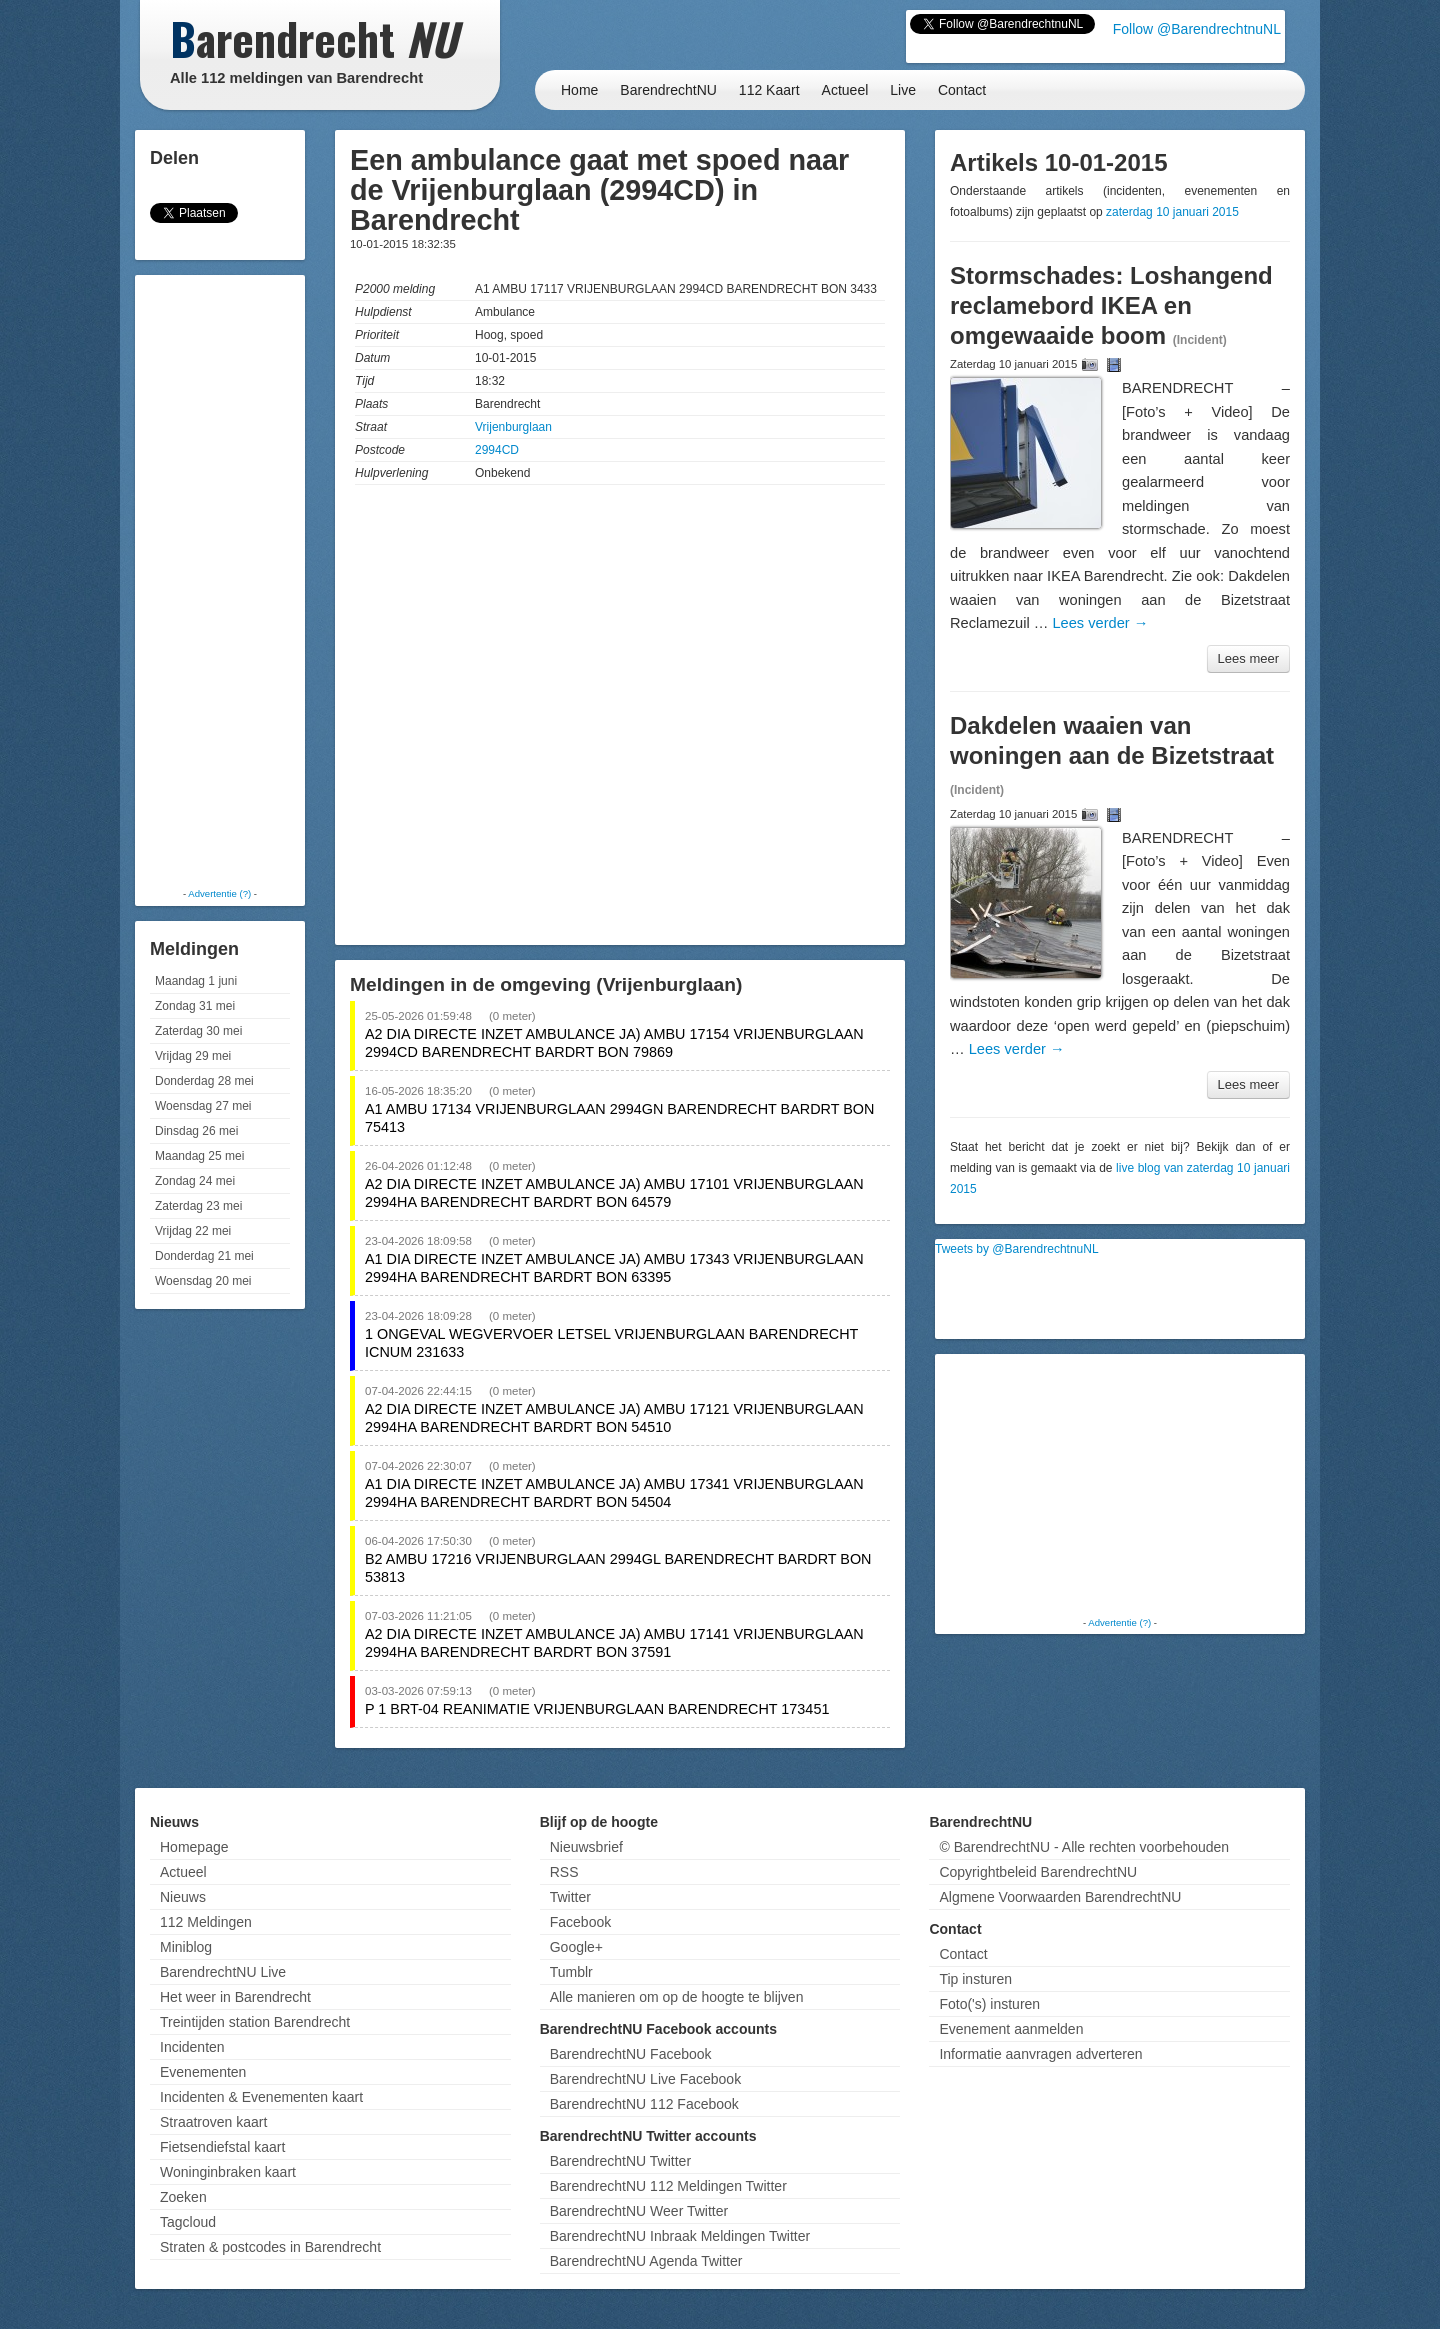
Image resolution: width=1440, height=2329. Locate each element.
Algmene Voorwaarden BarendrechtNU (1060, 1897)
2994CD (497, 450)
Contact (962, 90)
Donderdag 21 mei (204, 1256)
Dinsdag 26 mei (196, 1131)
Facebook (580, 1922)
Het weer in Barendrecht (235, 1997)
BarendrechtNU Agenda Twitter (646, 2261)
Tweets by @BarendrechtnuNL (1017, 1249)
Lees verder (1100, 623)
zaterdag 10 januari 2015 (1172, 212)
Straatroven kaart (213, 2122)
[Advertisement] (220, 580)
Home (579, 90)
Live (903, 90)
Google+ (576, 1947)
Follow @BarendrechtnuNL (1197, 29)
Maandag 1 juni (196, 981)
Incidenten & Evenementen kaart (261, 2097)
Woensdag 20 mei (203, 1281)
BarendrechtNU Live (223, 1972)
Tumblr (571, 1972)
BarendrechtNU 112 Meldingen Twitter (668, 2186)
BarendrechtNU (668, 90)
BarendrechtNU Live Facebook (645, 2079)
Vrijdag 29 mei (193, 1056)
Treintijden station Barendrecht (255, 2022)
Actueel (845, 90)
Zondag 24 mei (195, 1181)
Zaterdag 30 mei (198, 1031)
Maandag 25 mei (199, 1156)
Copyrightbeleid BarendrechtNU (1038, 1872)
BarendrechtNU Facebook (631, 2054)
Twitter (570, 1897)
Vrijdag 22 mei (193, 1231)
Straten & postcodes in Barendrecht (270, 2247)
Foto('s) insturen (989, 2004)
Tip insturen (975, 1979)
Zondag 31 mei (195, 1006)
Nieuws (183, 1897)
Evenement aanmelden (1011, 2029)
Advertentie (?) (219, 893)
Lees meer (1248, 658)
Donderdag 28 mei (204, 1081)
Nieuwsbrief (586, 1847)
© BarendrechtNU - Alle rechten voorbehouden (1084, 1847)
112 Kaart (769, 90)
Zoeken (183, 2197)
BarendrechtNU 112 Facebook (644, 2104)
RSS (564, 1872)
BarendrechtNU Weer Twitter (639, 2211)
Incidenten (192, 2047)
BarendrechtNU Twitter (620, 2161)
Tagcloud (188, 2222)
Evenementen (203, 2072)
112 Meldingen (206, 1922)
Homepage (194, 1847)
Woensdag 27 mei (203, 1106)
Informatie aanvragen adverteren (1040, 2054)
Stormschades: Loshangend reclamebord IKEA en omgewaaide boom (1111, 305)
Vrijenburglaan (513, 427)
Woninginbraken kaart (228, 2172)
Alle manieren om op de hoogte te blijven (677, 1997)
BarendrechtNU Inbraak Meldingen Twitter (680, 2236)
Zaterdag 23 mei (198, 1206)
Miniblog (186, 1947)
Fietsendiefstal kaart (222, 2147)
